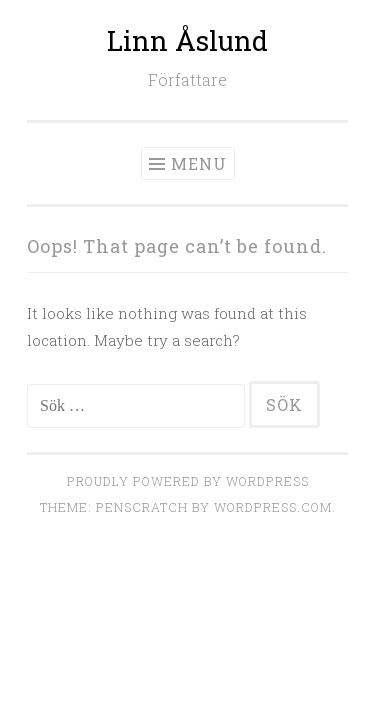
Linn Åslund (187, 40)
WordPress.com (273, 507)
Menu (199, 163)
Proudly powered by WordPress (188, 481)
